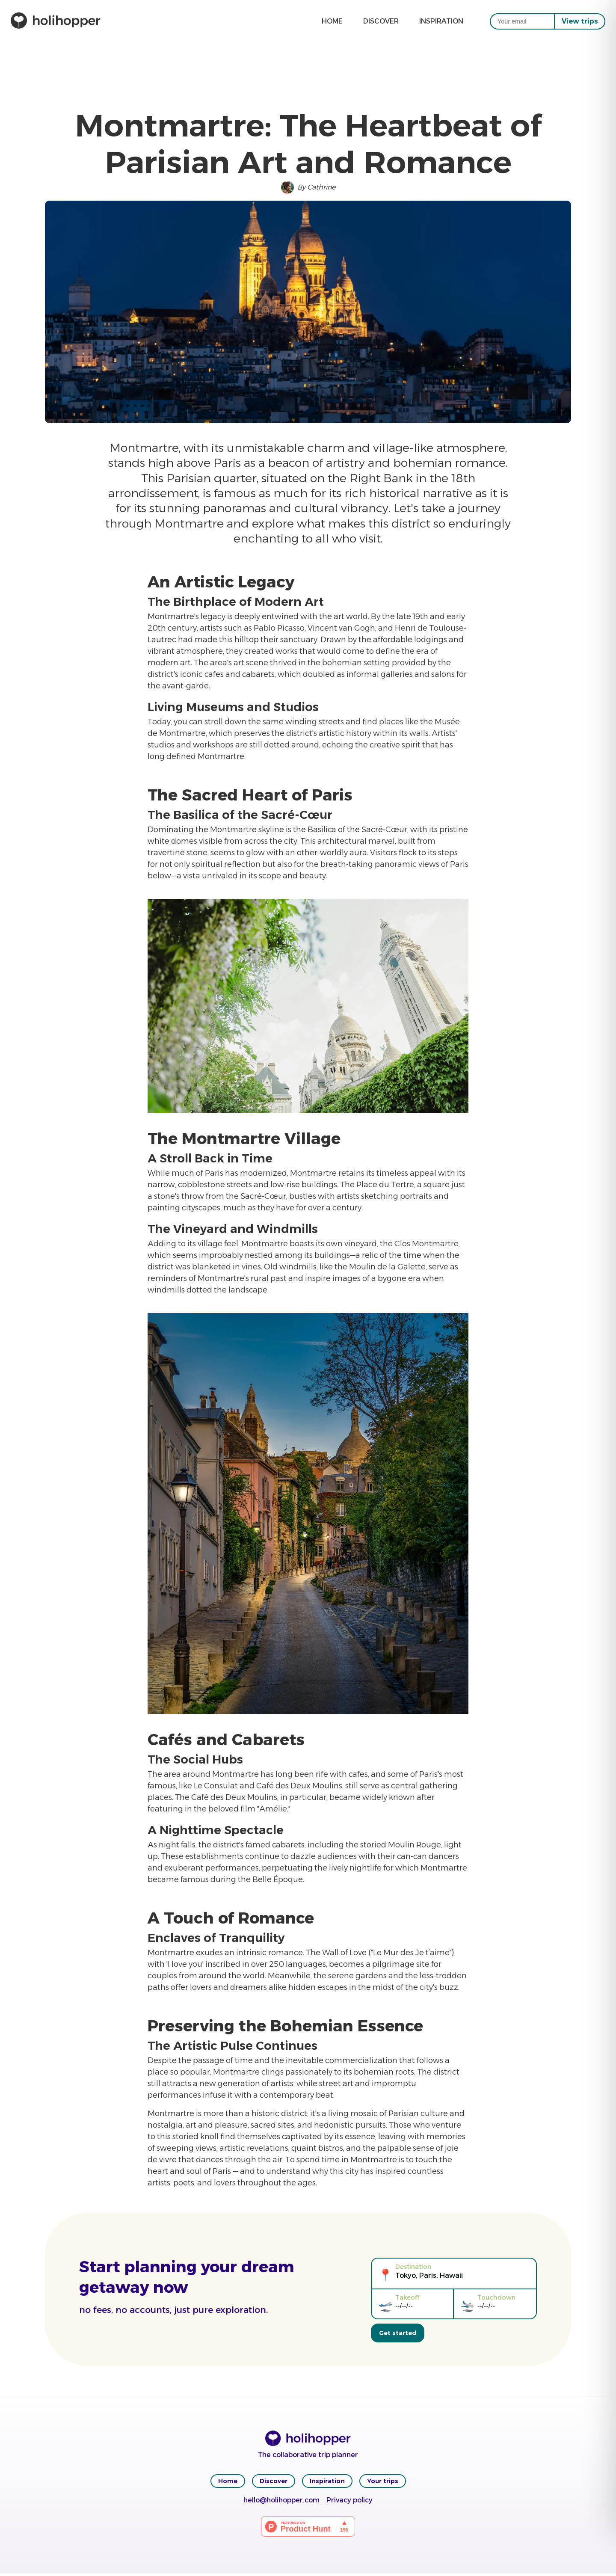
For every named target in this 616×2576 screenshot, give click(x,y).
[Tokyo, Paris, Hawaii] (454, 2273)
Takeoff (407, 2297)
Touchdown (496, 2297)
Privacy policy (349, 2503)
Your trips (387, 2483)
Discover (381, 21)
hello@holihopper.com (281, 2503)
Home (332, 21)
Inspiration (441, 21)
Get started (407, 2334)
